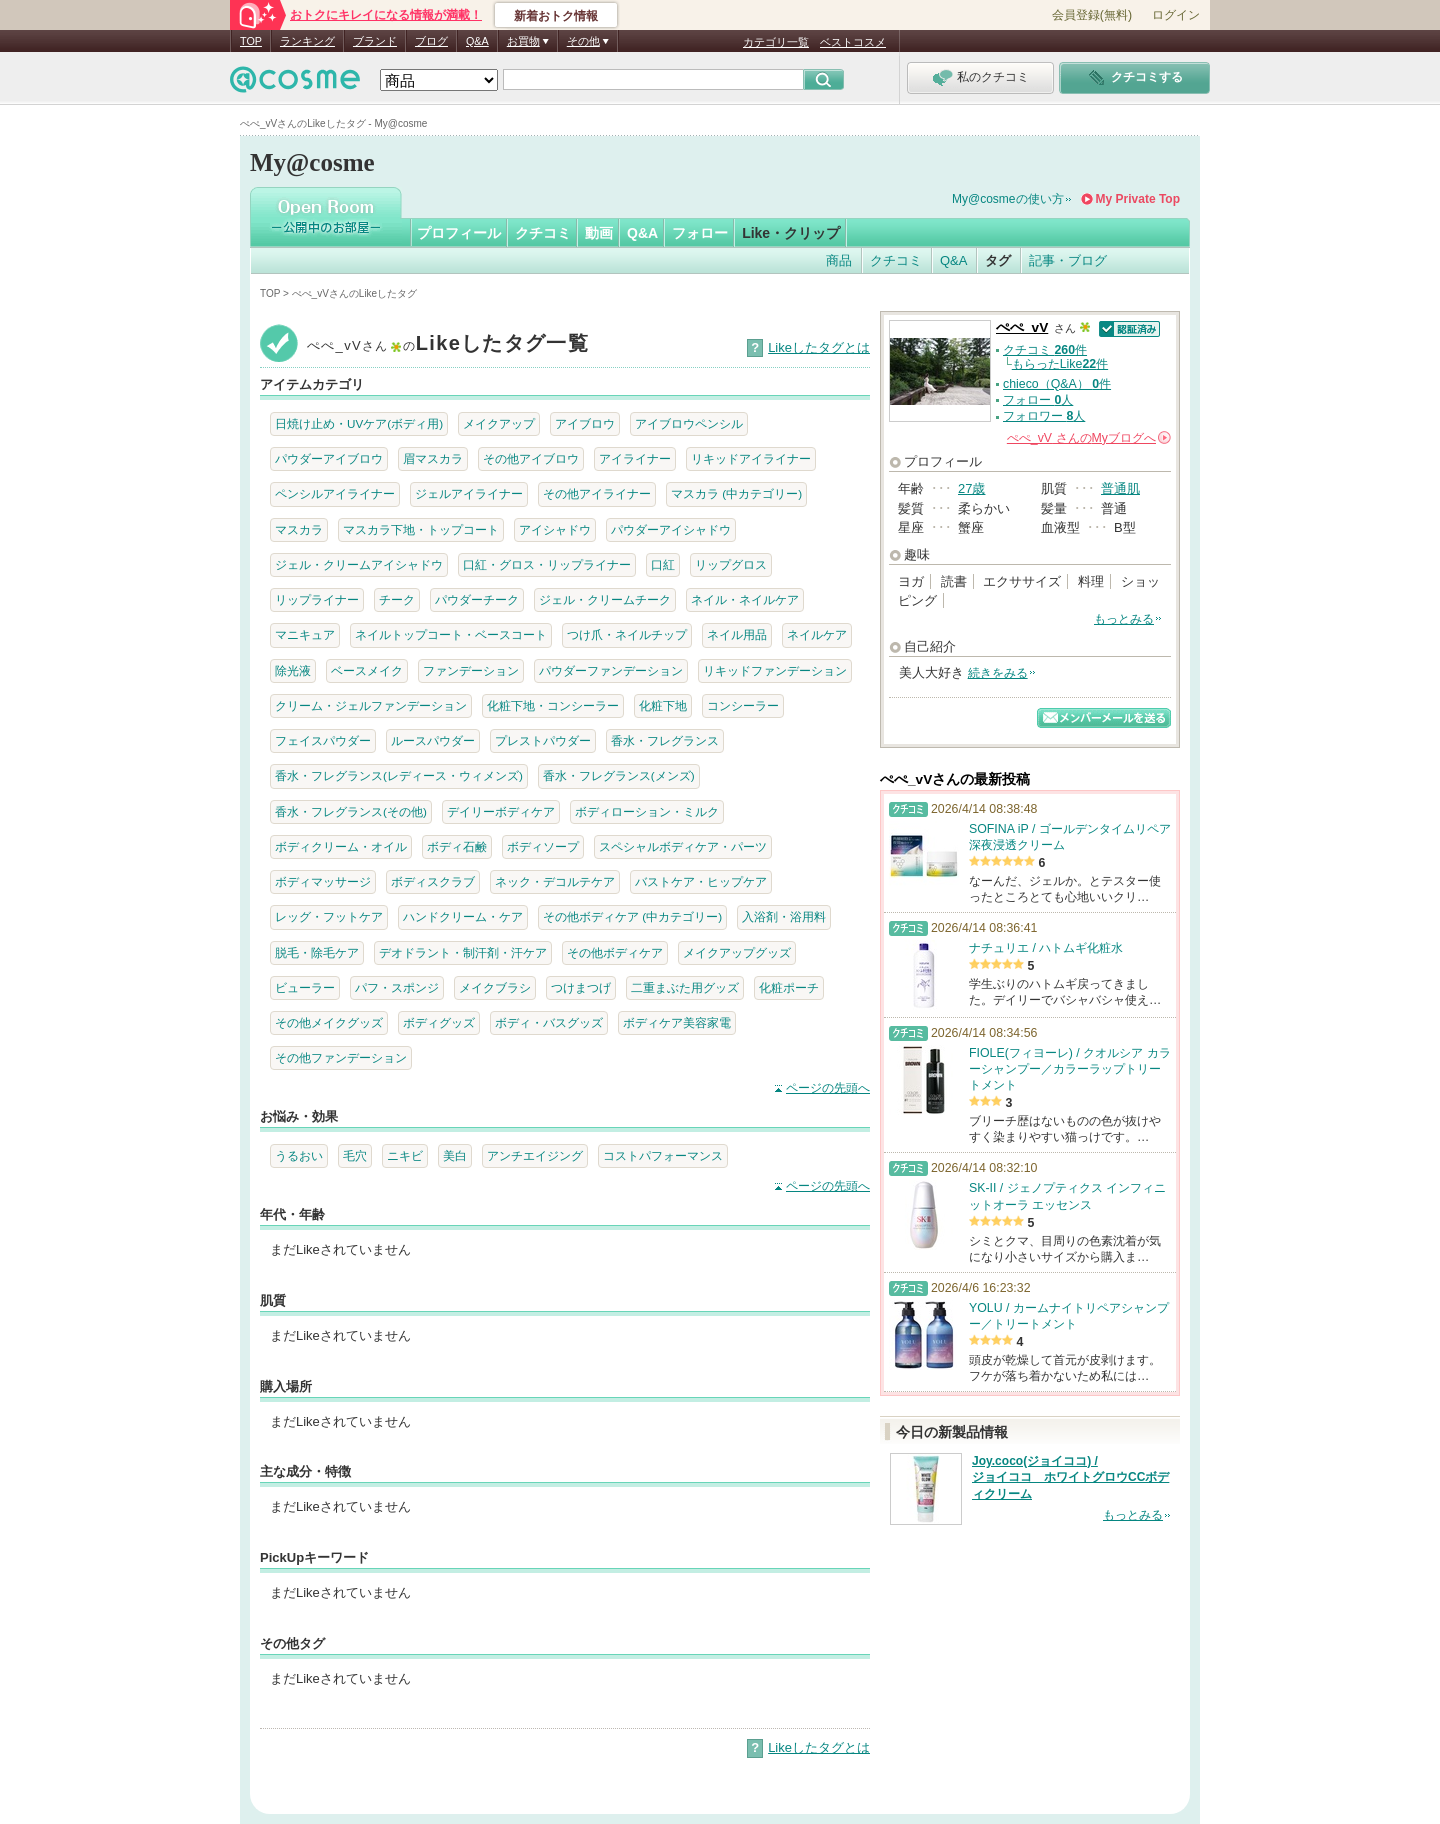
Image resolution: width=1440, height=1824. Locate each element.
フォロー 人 (1038, 400)
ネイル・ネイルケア (745, 599)
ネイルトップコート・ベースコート (451, 634)
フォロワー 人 (1044, 416)
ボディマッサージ (323, 881)
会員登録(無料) (1092, 15)
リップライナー (317, 599)
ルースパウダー (433, 740)
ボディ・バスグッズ (549, 1022)
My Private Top (1138, 199)
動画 (599, 233)
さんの (1089, 438)
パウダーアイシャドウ (671, 529)
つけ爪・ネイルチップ (627, 634)
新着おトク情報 (556, 16)
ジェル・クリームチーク (605, 599)
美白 (455, 1155)
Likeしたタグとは (819, 347)
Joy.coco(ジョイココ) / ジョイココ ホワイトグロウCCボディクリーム (1070, 1478)
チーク (397, 599)
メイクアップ (499, 423)
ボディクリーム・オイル (341, 846)
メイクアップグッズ (737, 952)
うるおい (299, 1155)
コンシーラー (743, 705)
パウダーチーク (477, 599)
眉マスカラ (433, 458)
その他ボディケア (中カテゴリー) (632, 916)
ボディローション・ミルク (647, 811)
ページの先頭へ (828, 1088)
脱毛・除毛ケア (317, 952)
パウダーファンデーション (611, 670)
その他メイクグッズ (329, 1022)
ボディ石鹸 (457, 846)
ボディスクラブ (433, 881)
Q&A (477, 41)
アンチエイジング (535, 1155)
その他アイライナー (597, 493)
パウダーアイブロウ (329, 458)
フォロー (700, 233)
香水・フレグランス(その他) (351, 811)
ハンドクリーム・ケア (463, 916)
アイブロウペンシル (689, 423)
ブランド (375, 41)
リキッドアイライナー (751, 458)
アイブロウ (585, 423)
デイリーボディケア (501, 811)
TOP (251, 41)
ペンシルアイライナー (335, 493)
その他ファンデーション (341, 1057)
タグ (998, 260)
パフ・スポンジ (397, 987)
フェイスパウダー (323, 740)
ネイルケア (817, 634)
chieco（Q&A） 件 (1057, 384)
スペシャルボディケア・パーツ (683, 846)
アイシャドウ (555, 529)
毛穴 (355, 1155)
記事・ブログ (1068, 260)
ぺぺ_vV (1022, 327)
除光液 (293, 670)
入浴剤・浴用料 (784, 916)
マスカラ (299, 529)
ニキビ (405, 1155)
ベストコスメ (853, 42)
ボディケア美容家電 (677, 1022)
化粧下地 (663, 705)
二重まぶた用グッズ (685, 987)
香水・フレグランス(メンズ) (619, 775)
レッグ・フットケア (329, 916)
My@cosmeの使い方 (1008, 199)
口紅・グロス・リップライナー (547, 564)
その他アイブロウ (531, 458)
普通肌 (1120, 488)
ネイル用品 (737, 634)
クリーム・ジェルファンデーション (371, 705)
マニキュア (305, 634)
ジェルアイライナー (469, 493)
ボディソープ (543, 846)
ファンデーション (471, 670)
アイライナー (635, 458)
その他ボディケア (615, 952)
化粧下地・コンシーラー (553, 705)
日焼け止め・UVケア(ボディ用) (359, 423)
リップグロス (731, 564)
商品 (839, 260)
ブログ (431, 41)
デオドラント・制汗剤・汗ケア (463, 952)
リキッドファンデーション (775, 670)
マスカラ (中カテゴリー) (736, 493)
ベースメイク (367, 670)
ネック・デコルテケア (555, 881)
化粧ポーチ (789, 987)
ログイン (1176, 15)
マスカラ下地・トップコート (421, 529)
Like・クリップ (791, 233)
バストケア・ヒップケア (701, 881)
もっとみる (1124, 619)
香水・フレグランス (665, 740)
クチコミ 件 (1045, 350)
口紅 (663, 564)
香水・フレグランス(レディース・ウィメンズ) (399, 775)
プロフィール (459, 233)
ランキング (307, 41)
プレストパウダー (543, 740)
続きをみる (998, 673)
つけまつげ (581, 987)
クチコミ (543, 233)
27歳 (971, 488)
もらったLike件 (1060, 364)
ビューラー (305, 987)
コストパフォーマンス (663, 1155)
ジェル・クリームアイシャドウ (359, 564)
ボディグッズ (439, 1022)
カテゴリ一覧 (776, 42)
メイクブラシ (495, 987)
